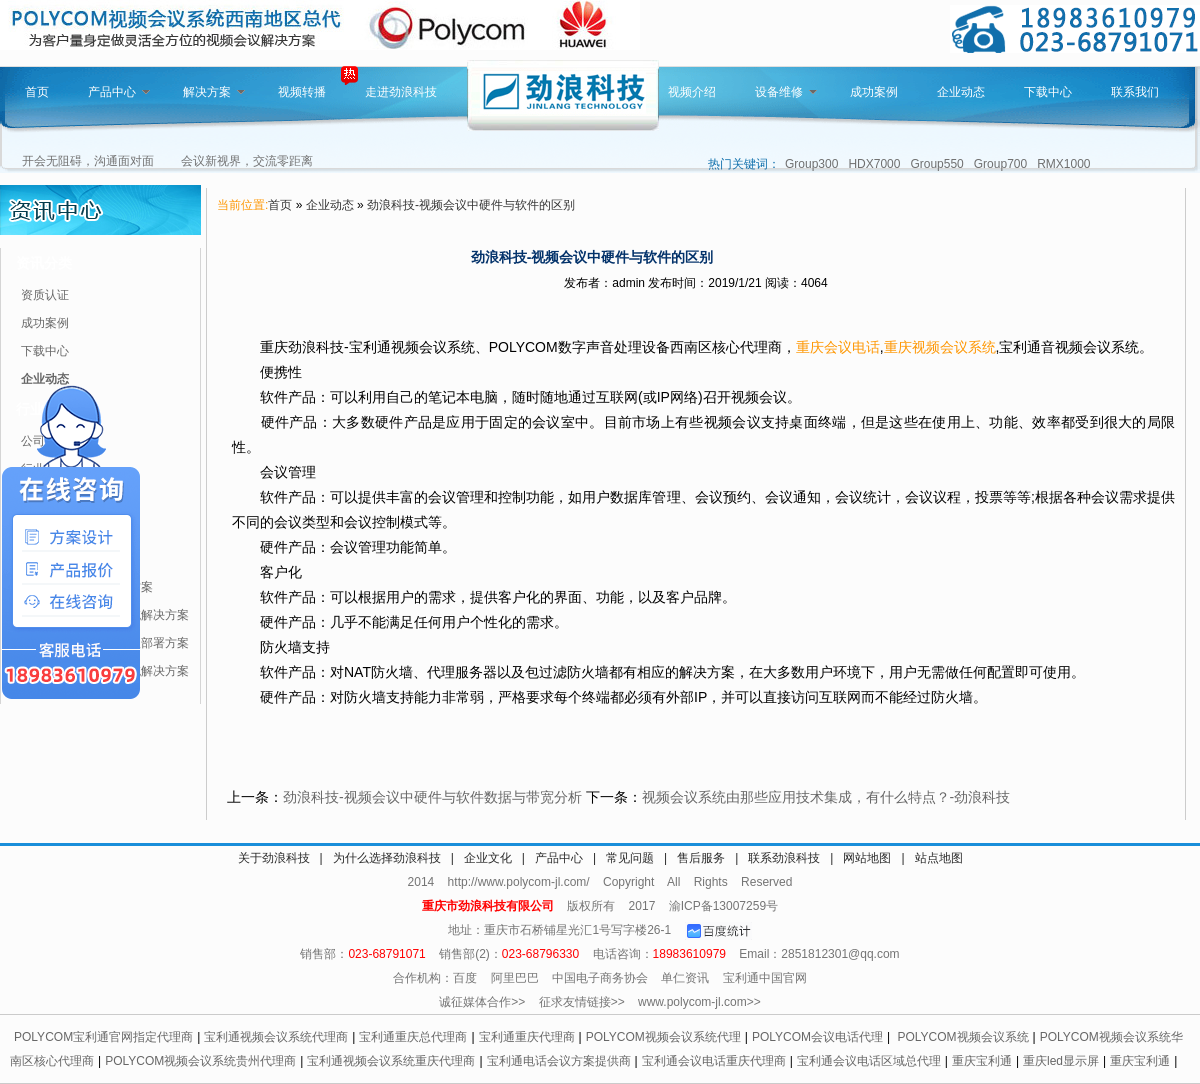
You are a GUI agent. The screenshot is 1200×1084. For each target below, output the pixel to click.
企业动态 (961, 92)
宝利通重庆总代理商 (413, 1037)
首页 (37, 92)
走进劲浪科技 (401, 92)
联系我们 (1135, 92)
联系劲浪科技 (784, 858)
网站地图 (867, 858)
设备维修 (786, 92)
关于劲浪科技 (274, 858)
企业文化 (488, 858)
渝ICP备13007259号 (723, 906)
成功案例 (874, 92)
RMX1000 (1063, 164)
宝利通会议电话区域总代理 (869, 1061)
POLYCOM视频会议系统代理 (663, 1037)
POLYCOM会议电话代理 (817, 1037)
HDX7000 (874, 164)
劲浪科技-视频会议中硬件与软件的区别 (471, 205)
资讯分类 (44, 263)
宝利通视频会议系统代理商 (276, 1037)
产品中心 (119, 92)
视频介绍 (692, 92)
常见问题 (630, 858)
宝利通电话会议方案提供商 (559, 1061)
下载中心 (1048, 92)
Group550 (936, 164)
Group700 (1000, 164)
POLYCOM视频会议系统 (962, 1037)
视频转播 (302, 92)
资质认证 (45, 295)
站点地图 (939, 858)
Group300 (811, 164)
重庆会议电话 (838, 347)
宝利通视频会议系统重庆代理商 (391, 1061)
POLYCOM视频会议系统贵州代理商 (200, 1061)
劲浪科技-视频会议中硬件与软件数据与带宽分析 (432, 797)
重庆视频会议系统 (940, 347)
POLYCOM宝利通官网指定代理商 (103, 1037)
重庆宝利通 (982, 1061)
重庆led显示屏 (1061, 1061)
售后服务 (701, 858)
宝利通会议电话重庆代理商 (714, 1061)
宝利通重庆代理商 (527, 1037)
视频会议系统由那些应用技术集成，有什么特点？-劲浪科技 (826, 797)
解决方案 (214, 92)
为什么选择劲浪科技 (387, 858)
